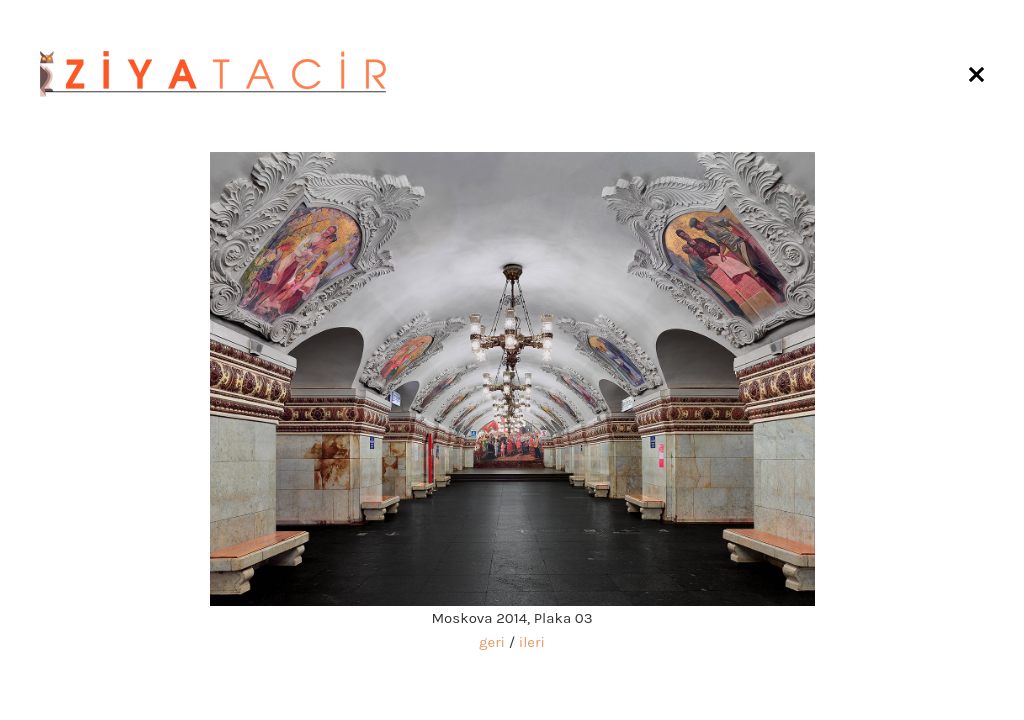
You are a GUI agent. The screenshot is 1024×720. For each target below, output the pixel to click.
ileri (532, 642)
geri (492, 642)
